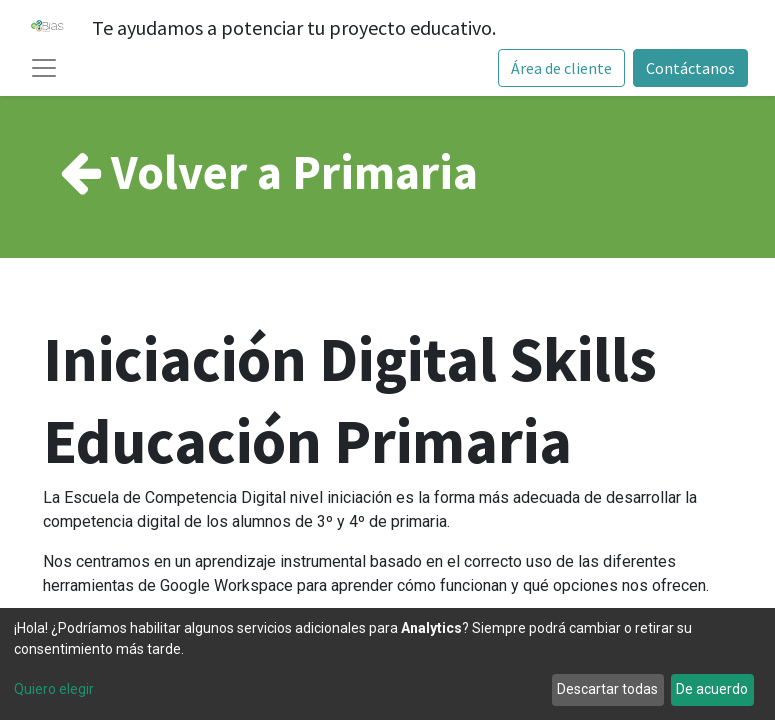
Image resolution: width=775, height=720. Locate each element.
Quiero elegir (54, 689)
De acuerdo (712, 689)
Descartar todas (607, 689)
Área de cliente (561, 68)
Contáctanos (690, 68)
